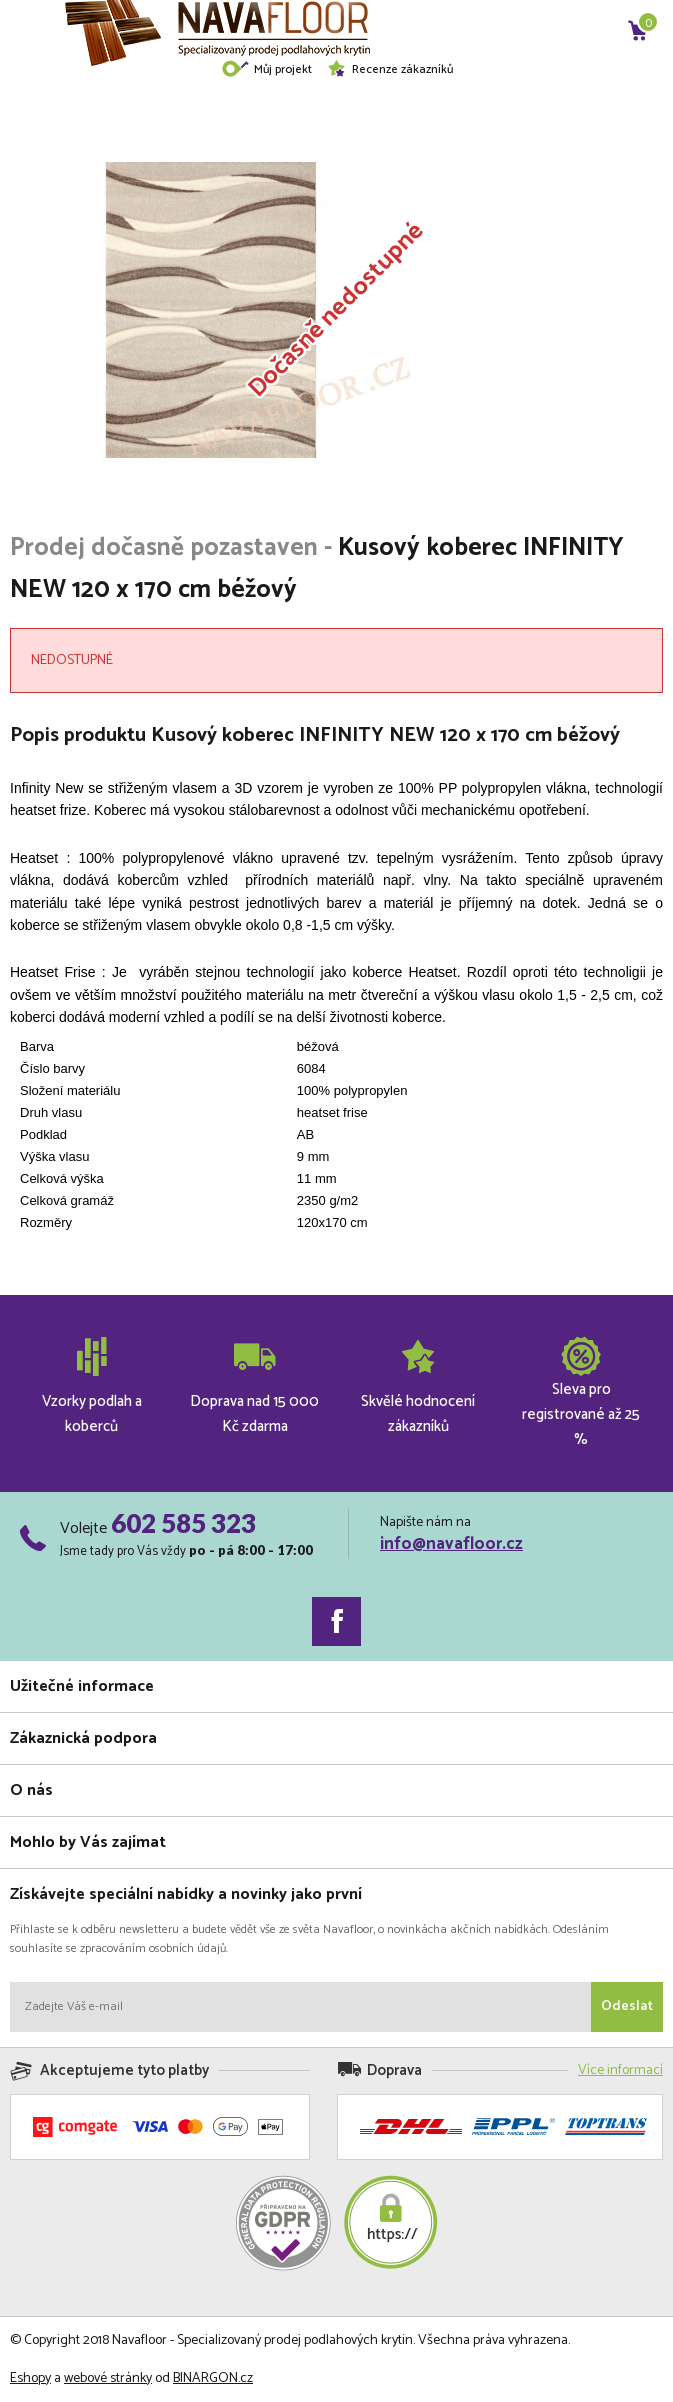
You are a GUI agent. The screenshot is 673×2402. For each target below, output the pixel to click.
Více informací (620, 2070)
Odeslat (627, 2006)
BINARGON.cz (213, 2378)
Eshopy (30, 2378)
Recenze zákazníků (390, 69)
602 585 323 (183, 1523)
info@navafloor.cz (451, 1544)
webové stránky (108, 2378)
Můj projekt (266, 69)
